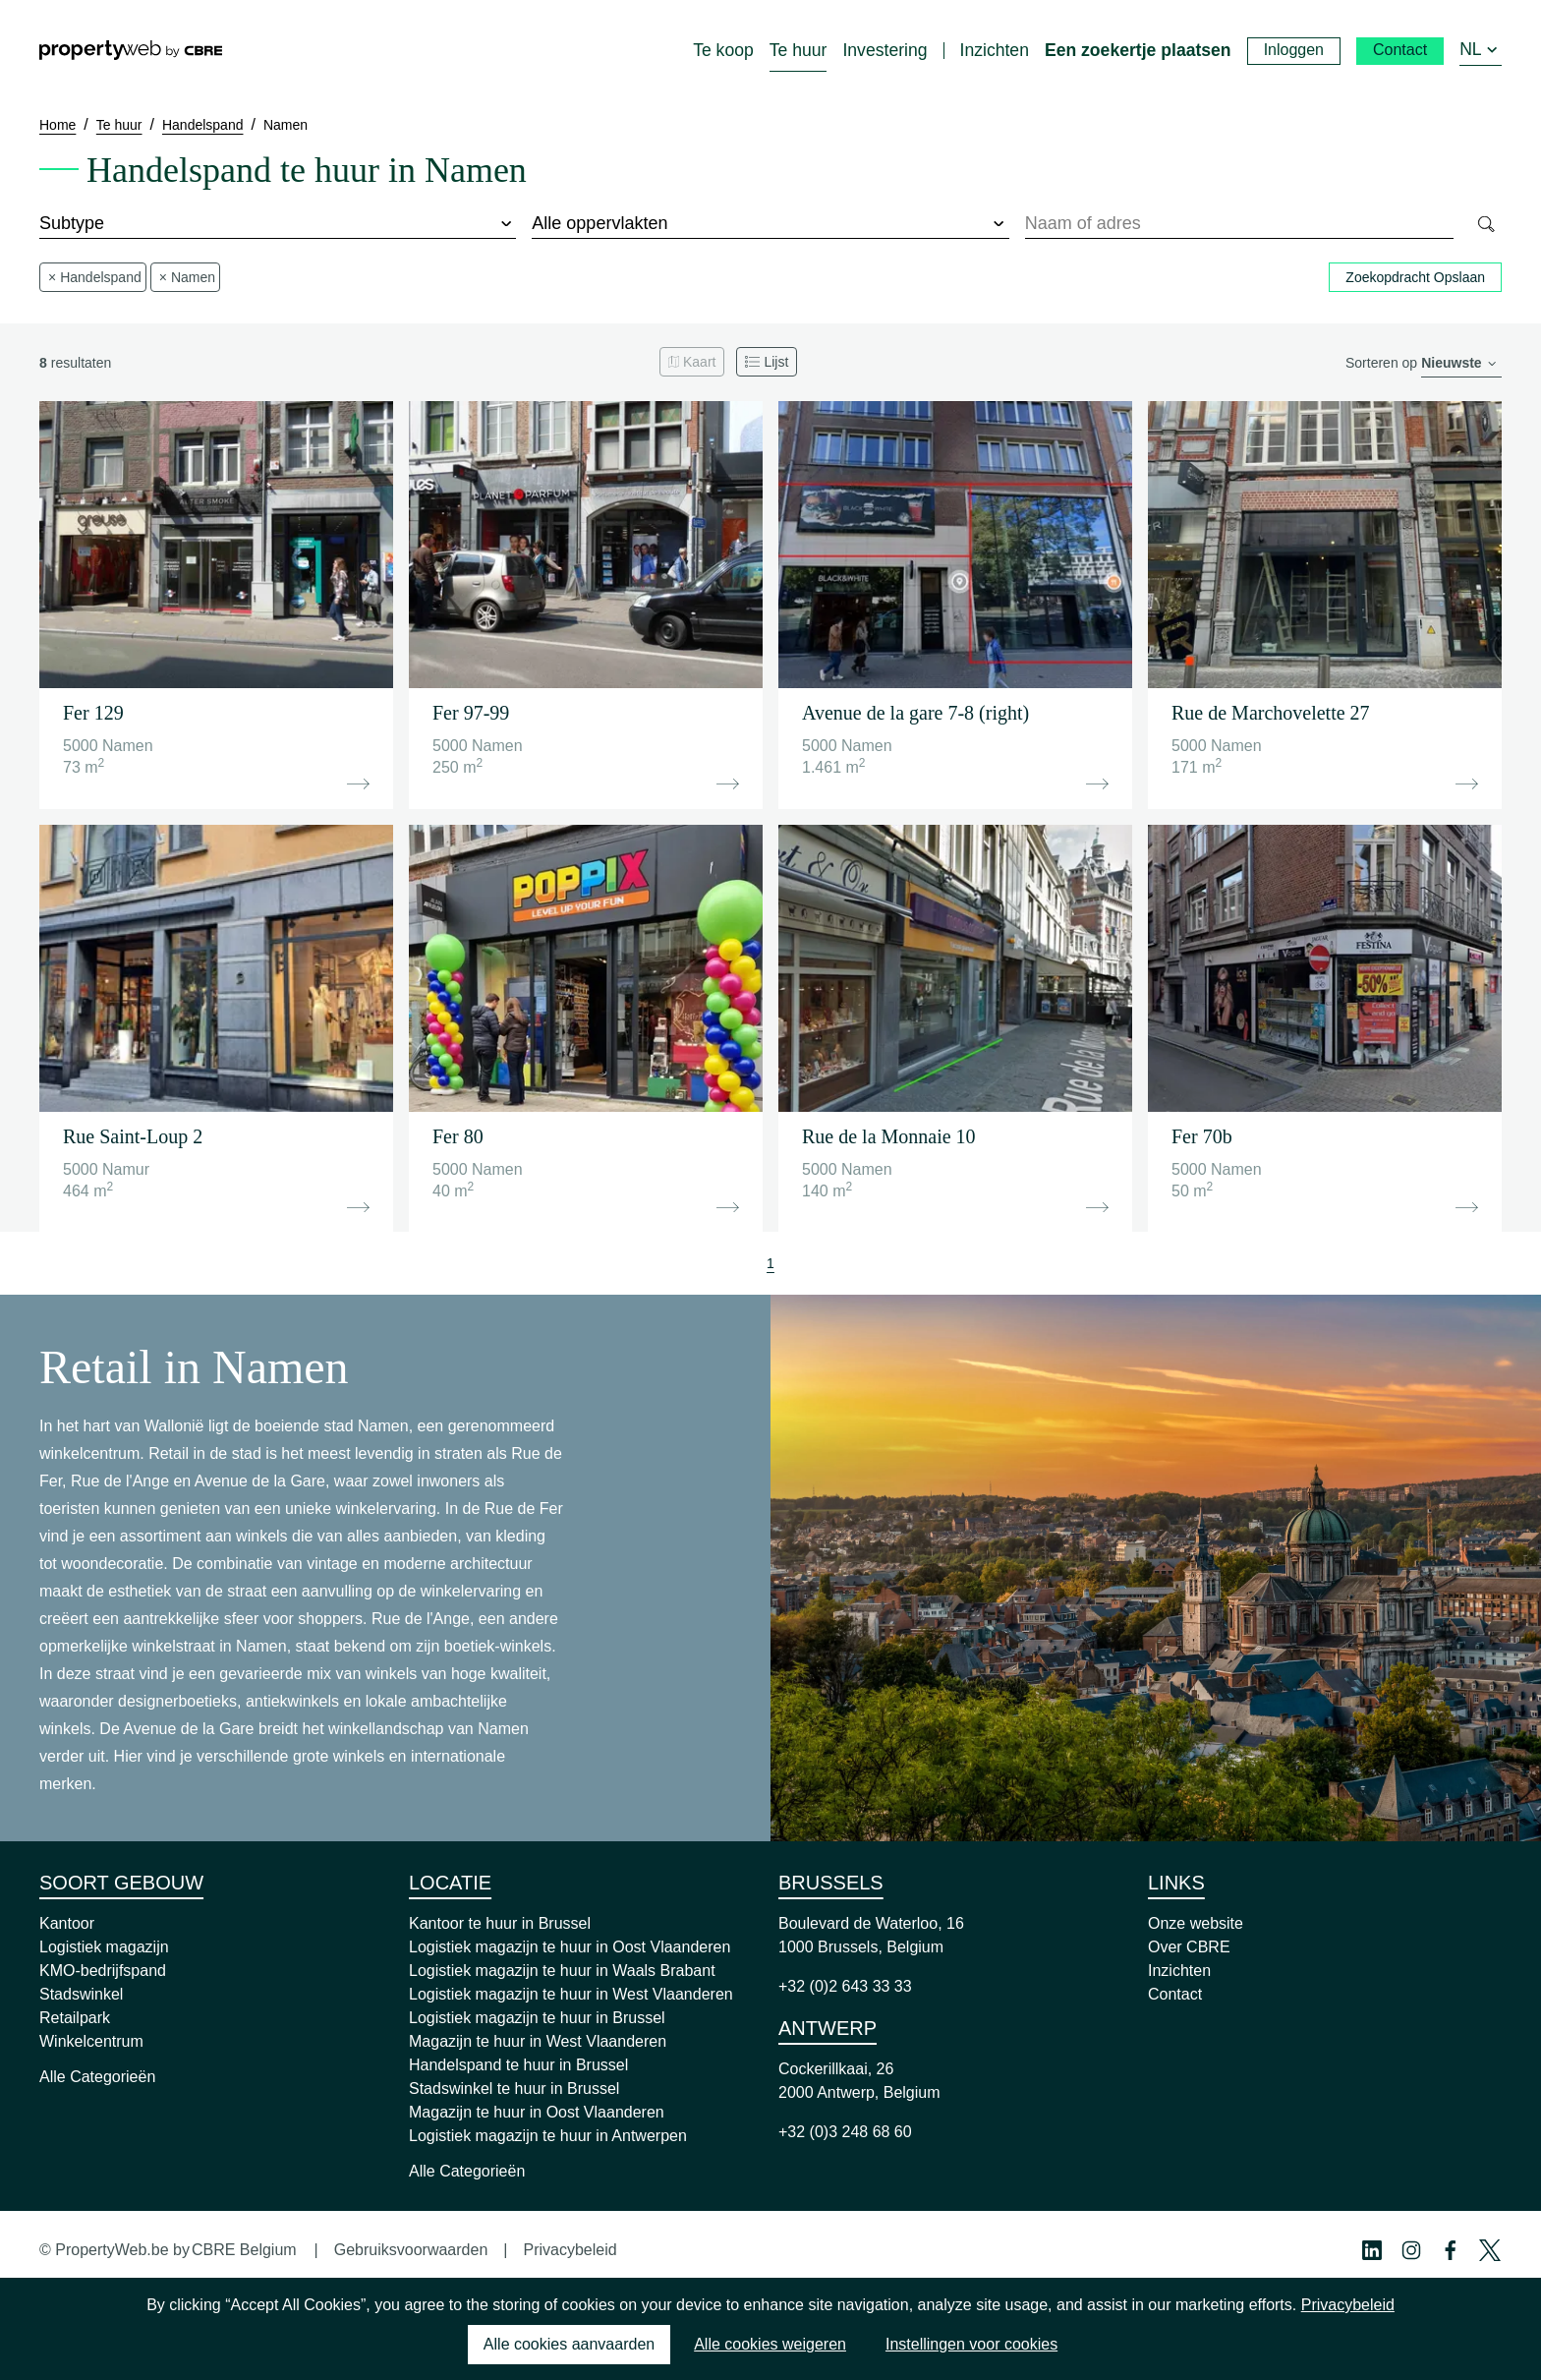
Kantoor (66, 1923)
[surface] (770, 224)
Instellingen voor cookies (971, 2344)
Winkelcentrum (91, 2041)
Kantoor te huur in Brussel (500, 1923)
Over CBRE (1189, 1947)
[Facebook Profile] (1450, 2250)
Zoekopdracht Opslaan (1415, 277)
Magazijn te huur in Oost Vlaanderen (536, 2112)
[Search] (1485, 224)
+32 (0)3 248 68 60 (845, 2131)
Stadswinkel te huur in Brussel (514, 2088)
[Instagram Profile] (1411, 2250)
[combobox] (1240, 224)
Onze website (1195, 1923)
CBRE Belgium (244, 2249)
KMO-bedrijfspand (102, 1970)
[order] (1461, 364)
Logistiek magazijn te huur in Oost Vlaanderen (569, 1947)
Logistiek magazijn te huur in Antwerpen (548, 2135)
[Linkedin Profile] (1372, 2250)
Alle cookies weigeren (770, 2344)
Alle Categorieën (97, 2076)
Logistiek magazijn (104, 1947)
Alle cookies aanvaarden (569, 2344)
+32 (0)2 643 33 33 (845, 1986)
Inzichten (1179, 1970)
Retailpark (74, 2017)
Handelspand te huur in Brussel (518, 2065)
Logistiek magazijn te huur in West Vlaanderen (571, 1994)
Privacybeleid (569, 2249)
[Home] (130, 50)
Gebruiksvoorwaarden (411, 2249)
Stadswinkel (81, 1994)
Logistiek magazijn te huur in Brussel (537, 2017)
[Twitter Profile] (1490, 2250)
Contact (1175, 1994)
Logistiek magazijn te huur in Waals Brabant (562, 1970)
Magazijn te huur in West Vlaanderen (537, 2041)
